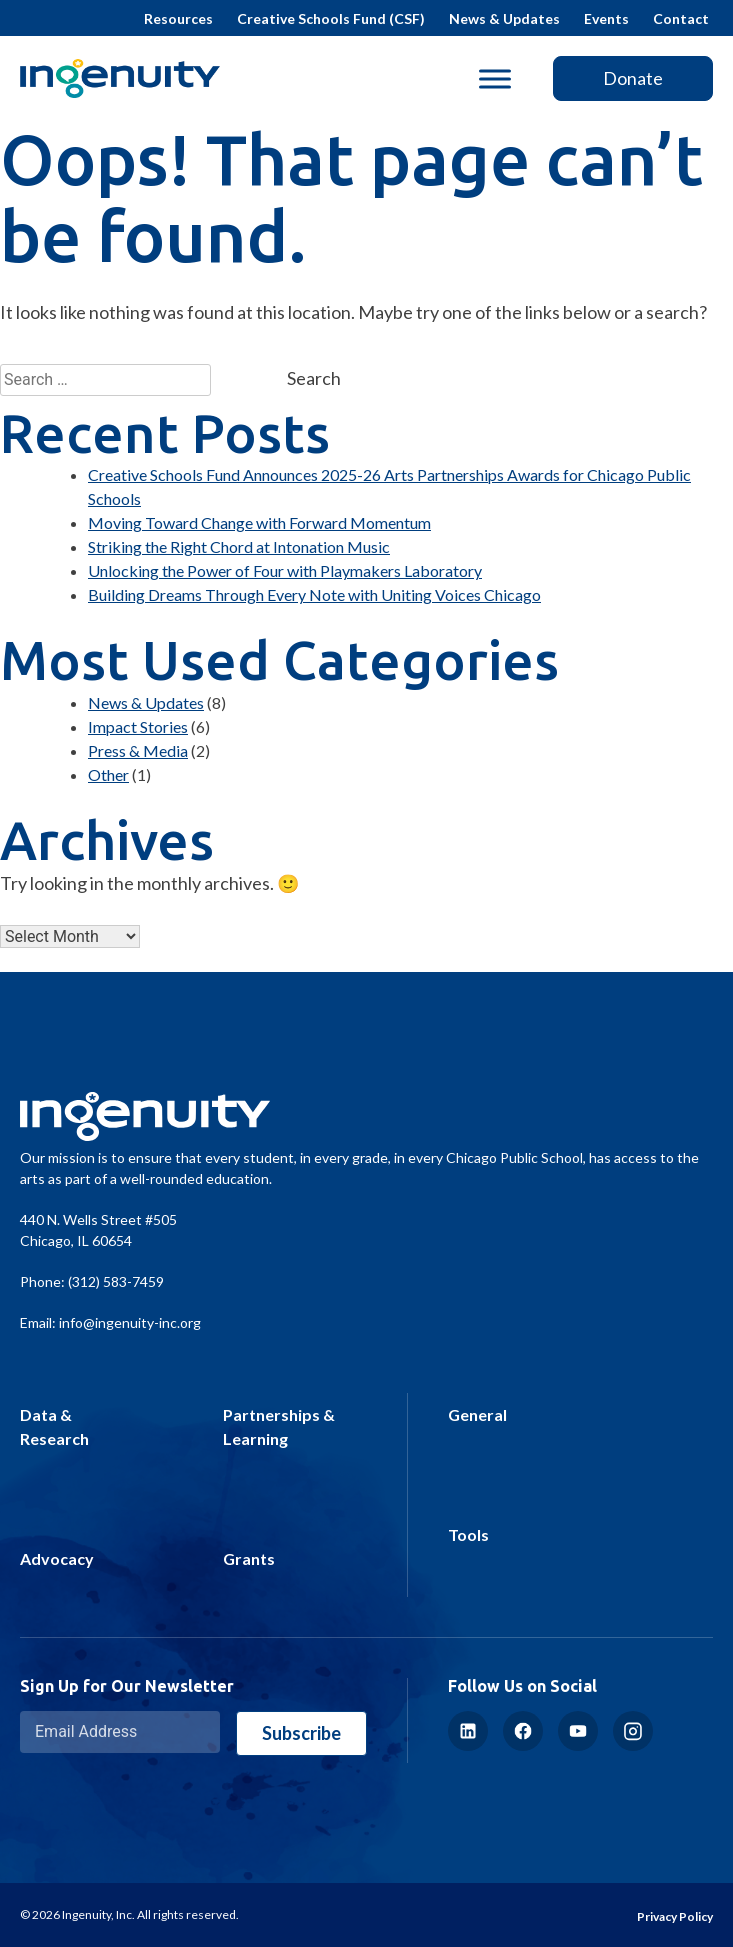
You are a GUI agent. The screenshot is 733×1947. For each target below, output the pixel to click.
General (477, 1414)
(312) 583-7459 (116, 1281)
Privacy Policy (675, 1916)
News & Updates (504, 18)
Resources (178, 18)
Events (606, 18)
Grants (249, 1558)
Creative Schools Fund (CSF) (331, 18)
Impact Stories (138, 726)
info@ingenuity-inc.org (130, 1322)
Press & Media (138, 750)
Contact (681, 18)
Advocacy (57, 1558)
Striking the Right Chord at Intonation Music (239, 546)
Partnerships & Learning (279, 1426)
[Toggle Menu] (495, 78)
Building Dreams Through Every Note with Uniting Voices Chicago (314, 594)
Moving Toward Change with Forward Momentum (259, 522)
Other (108, 774)
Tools (468, 1534)
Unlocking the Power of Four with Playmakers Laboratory (285, 570)
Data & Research (54, 1426)
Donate (633, 78)
